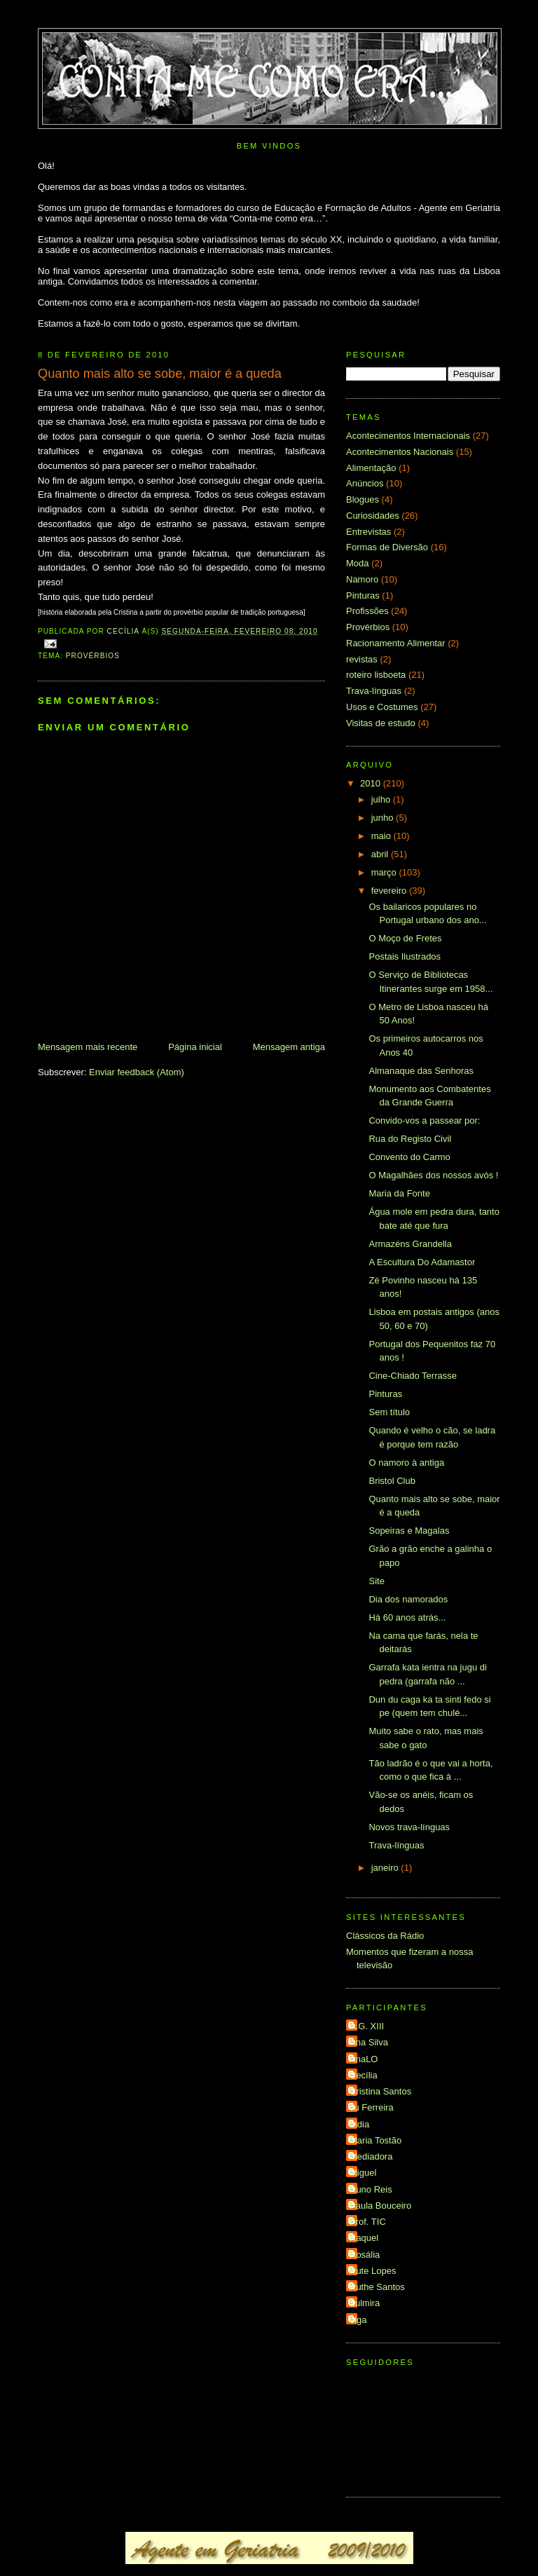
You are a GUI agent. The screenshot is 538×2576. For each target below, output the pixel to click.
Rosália (365, 2254)
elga (358, 2320)
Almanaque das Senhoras (421, 1070)
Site (376, 1581)
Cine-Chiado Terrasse (412, 1375)
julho (382, 799)
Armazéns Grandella (410, 1244)
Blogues (362, 499)
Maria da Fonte (398, 1193)
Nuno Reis (371, 2189)
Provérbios (93, 656)
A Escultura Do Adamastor (421, 1262)
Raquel (364, 2238)
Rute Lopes (373, 2270)
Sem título (389, 1412)
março (385, 872)
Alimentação (371, 468)
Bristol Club (391, 1481)
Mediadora (371, 2156)
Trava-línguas (373, 691)
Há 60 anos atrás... (407, 1617)
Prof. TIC (368, 2221)
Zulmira (365, 2303)
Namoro (362, 579)
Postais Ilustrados (404, 956)
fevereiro (390, 890)
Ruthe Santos (377, 2287)
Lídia (359, 2124)
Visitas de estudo (380, 723)
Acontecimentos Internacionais (408, 435)
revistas (362, 659)
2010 (371, 783)
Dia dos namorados (408, 1599)
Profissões (367, 611)
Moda (357, 563)
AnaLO (364, 2059)
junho (383, 817)
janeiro (386, 1867)
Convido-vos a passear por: (424, 1120)
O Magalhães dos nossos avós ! (433, 1175)
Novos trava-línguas (409, 1827)
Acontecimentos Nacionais (399, 452)
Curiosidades (372, 515)
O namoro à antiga (406, 1462)
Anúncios (364, 483)
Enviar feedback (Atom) (136, 1072)
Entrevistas (368, 531)
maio (382, 836)
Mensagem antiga (289, 1047)
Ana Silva (369, 2042)
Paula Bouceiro (380, 2205)
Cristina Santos (380, 2091)
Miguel (363, 2172)
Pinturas (363, 595)
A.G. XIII (367, 2026)
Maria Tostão (375, 2140)
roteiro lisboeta (376, 674)
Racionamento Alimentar (396, 643)
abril (381, 854)
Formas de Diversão (387, 547)
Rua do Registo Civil (409, 1138)
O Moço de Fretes (404, 938)
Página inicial (195, 1047)
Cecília (364, 2075)
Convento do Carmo (409, 1157)
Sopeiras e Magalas (408, 1530)
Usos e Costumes (382, 707)
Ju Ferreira (372, 2107)
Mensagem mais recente (87, 1047)
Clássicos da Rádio (385, 1935)
